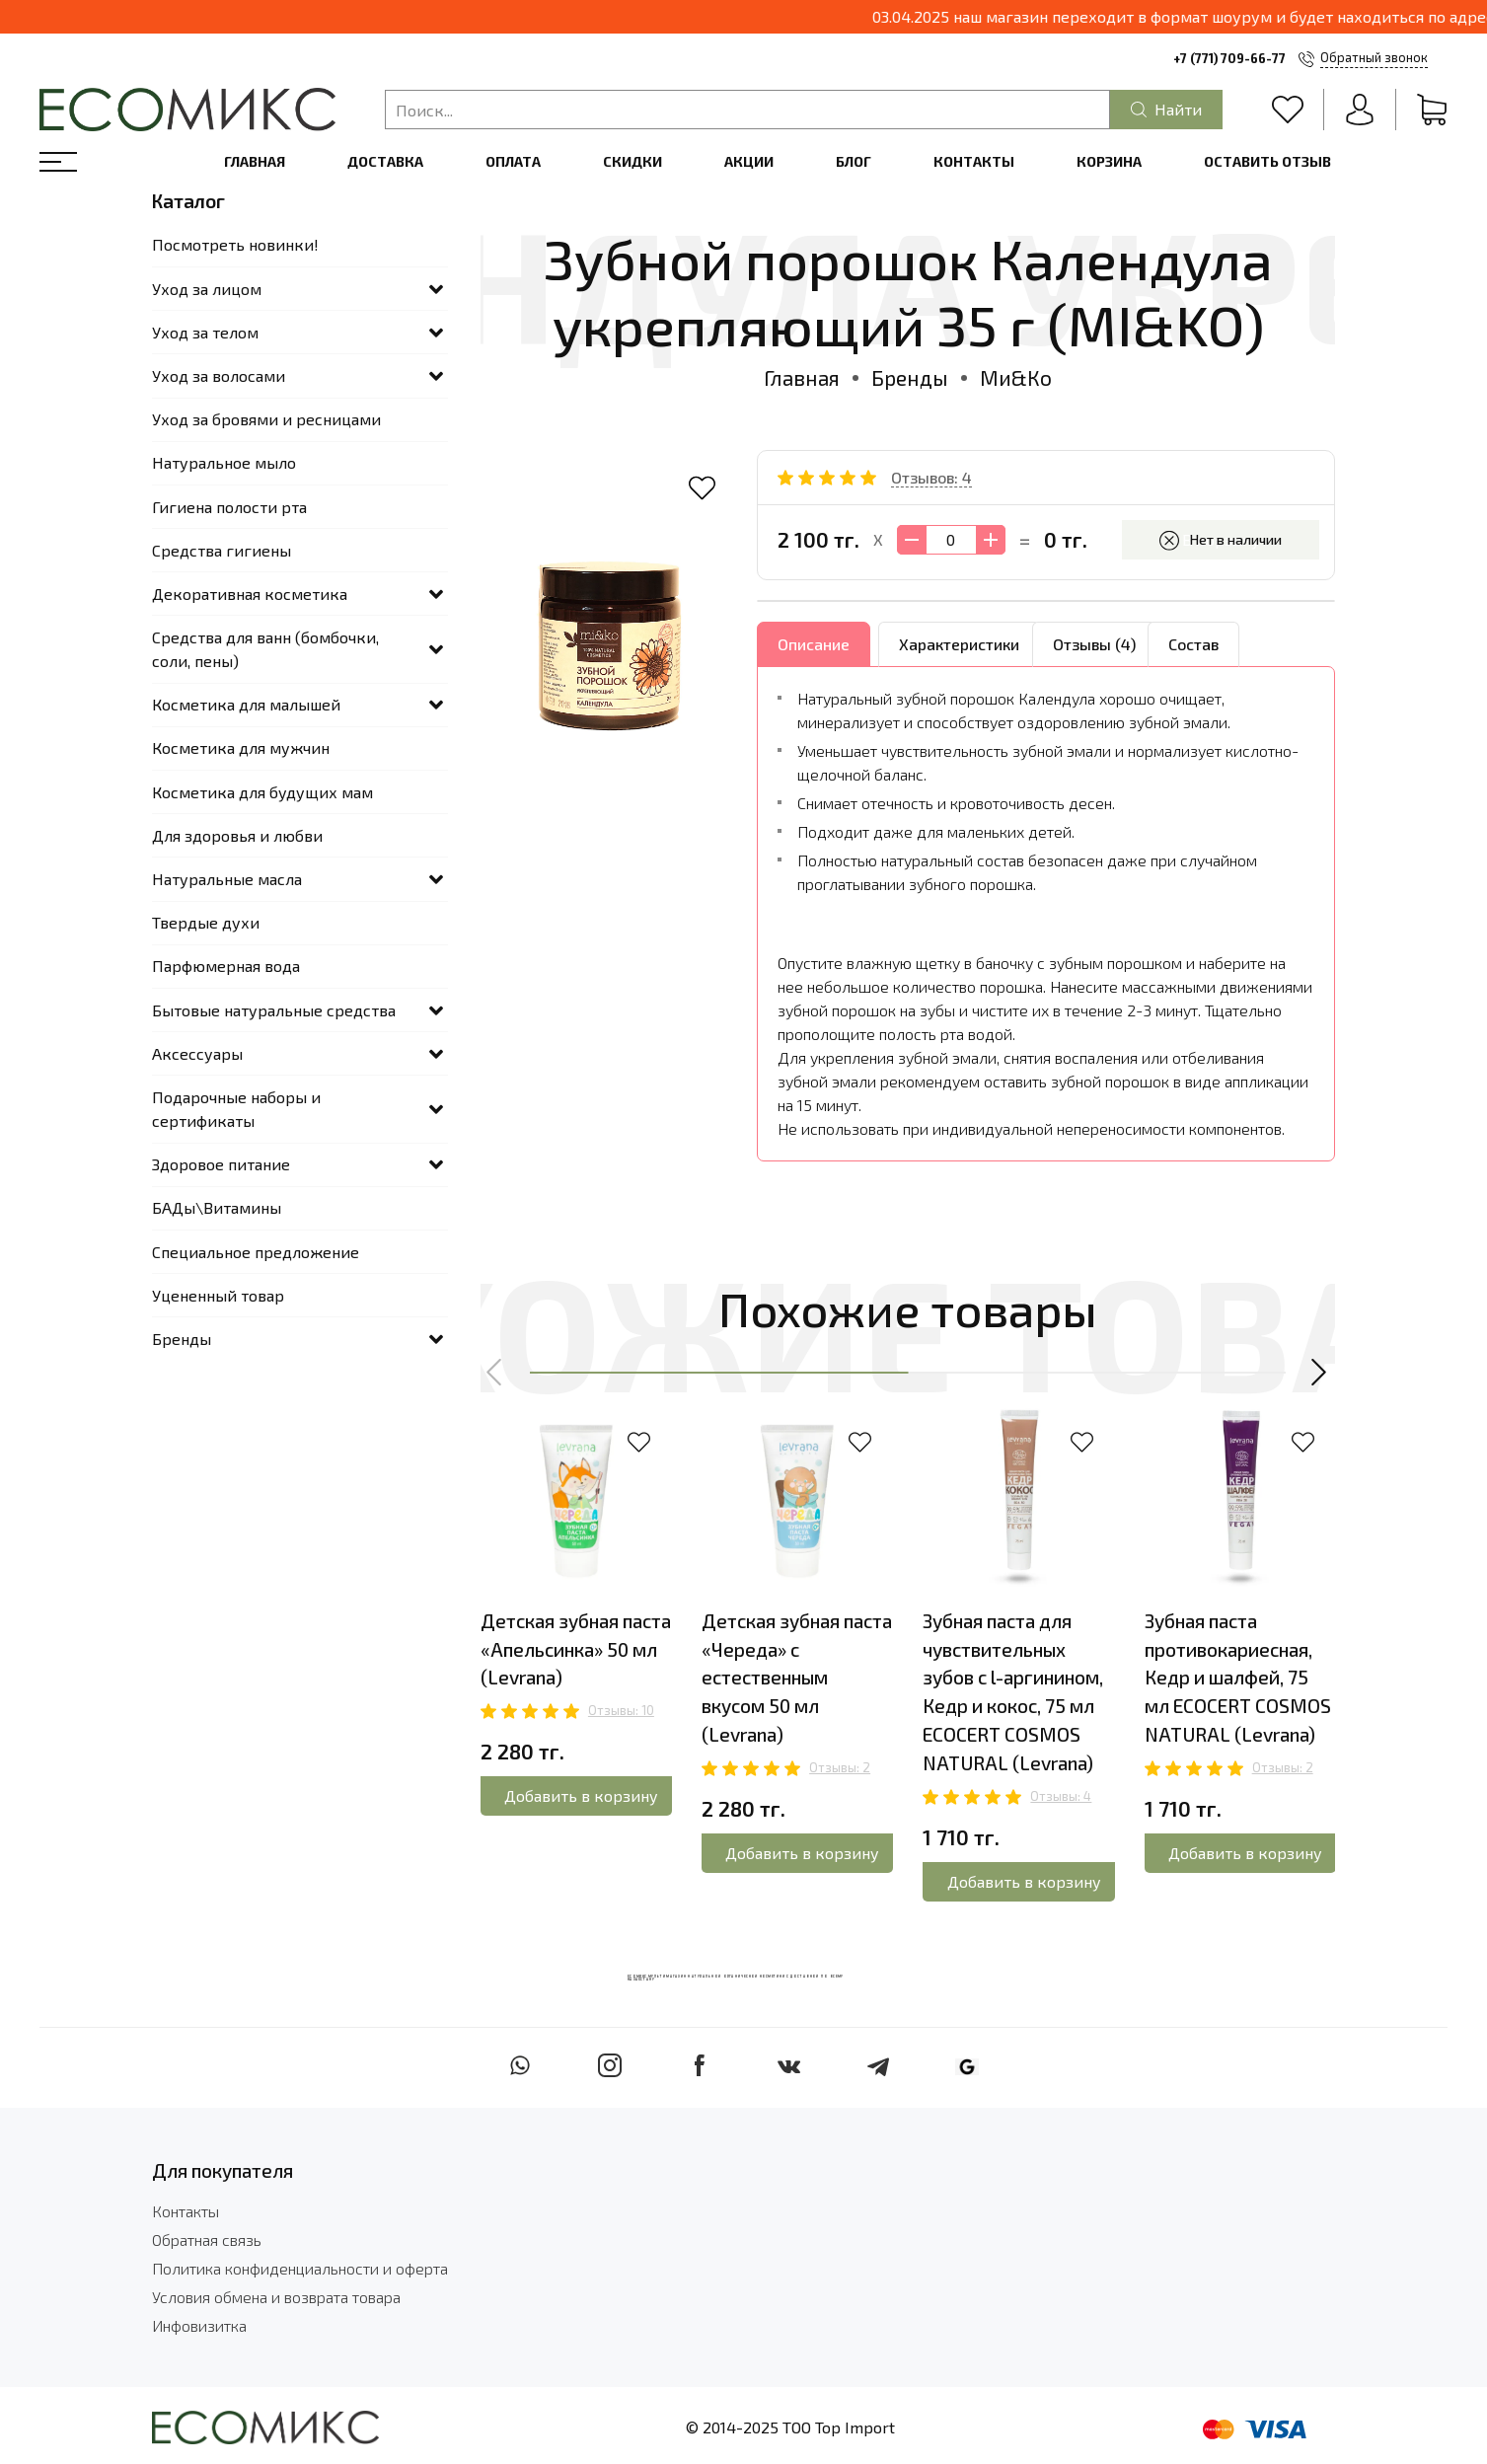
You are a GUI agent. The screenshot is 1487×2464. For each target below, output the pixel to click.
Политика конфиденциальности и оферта (300, 2269)
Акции (749, 161)
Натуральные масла (227, 878)
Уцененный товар (218, 1295)
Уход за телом (205, 332)
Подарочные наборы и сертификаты (236, 1108)
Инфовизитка (199, 2326)
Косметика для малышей (246, 704)
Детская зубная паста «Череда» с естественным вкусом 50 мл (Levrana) (797, 1677)
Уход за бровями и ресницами (266, 419)
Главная (254, 161)
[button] (495, 1372)
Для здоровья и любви (237, 835)
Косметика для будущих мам (262, 792)
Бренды (909, 377)
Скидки (632, 161)
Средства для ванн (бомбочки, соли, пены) (265, 649)
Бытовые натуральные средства (274, 1010)
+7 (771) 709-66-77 (1229, 58)
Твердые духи (206, 922)
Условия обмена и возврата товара (276, 2297)
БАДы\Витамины (216, 1207)
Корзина (1109, 161)
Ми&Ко (1016, 377)
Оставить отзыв (1267, 161)
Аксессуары (197, 1053)
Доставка (385, 161)
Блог (853, 161)
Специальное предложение (255, 1251)
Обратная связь (206, 2240)
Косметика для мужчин (241, 747)
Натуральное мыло (224, 462)
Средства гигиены (221, 550)
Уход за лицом (206, 288)
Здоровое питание (221, 1164)
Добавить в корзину (581, 1795)
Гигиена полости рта (229, 506)
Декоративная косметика (249, 593)
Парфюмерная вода (226, 965)
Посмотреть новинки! (235, 244)
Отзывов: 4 (931, 477)
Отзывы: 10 (621, 1710)
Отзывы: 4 (1060, 1796)
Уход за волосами (218, 375)
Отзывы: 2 (839, 1767)
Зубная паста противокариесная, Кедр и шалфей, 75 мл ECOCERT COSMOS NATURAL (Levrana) (1238, 1677)
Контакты (973, 161)
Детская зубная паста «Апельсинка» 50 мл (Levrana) (576, 1649)
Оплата (513, 161)
